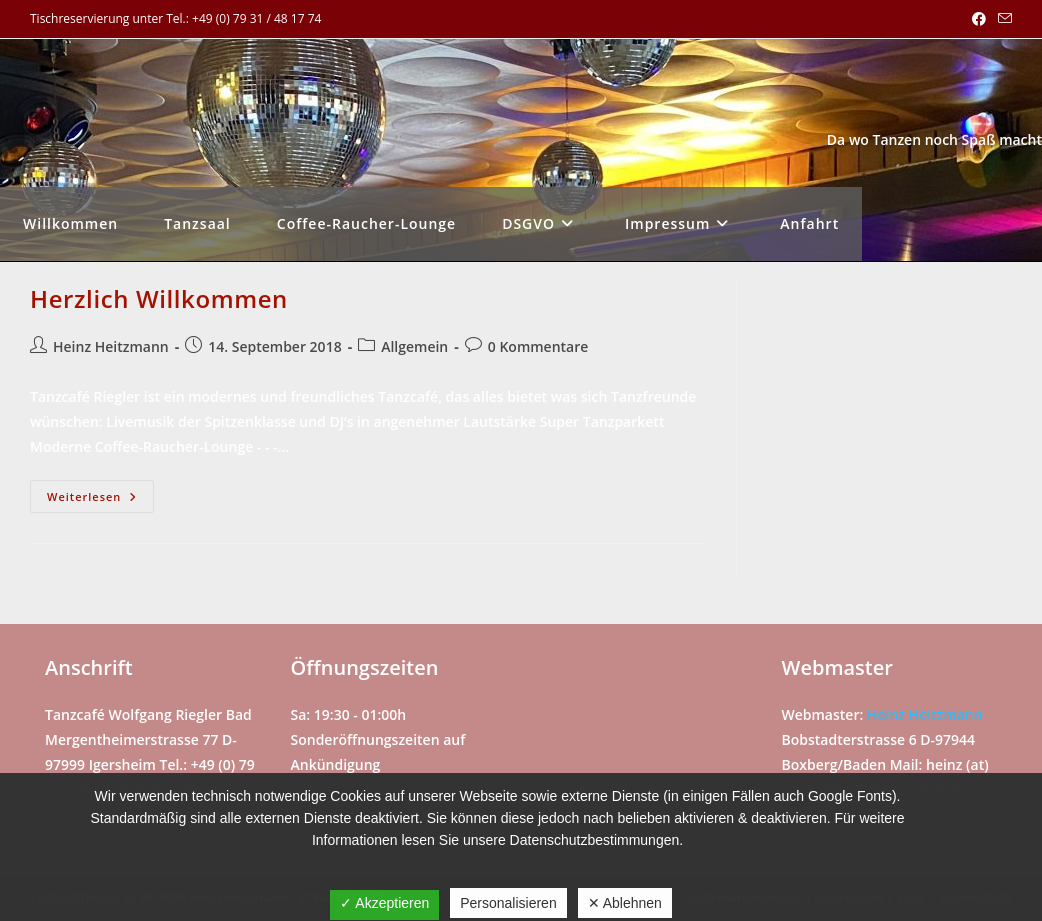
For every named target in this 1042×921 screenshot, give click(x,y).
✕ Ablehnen (625, 903)
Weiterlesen (100, 500)
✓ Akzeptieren (384, 903)
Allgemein (414, 346)
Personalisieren (508, 903)
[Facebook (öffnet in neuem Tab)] (979, 19)
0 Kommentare (538, 346)
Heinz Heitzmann (111, 346)
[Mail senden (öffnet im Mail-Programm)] (1002, 19)
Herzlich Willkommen (159, 298)
